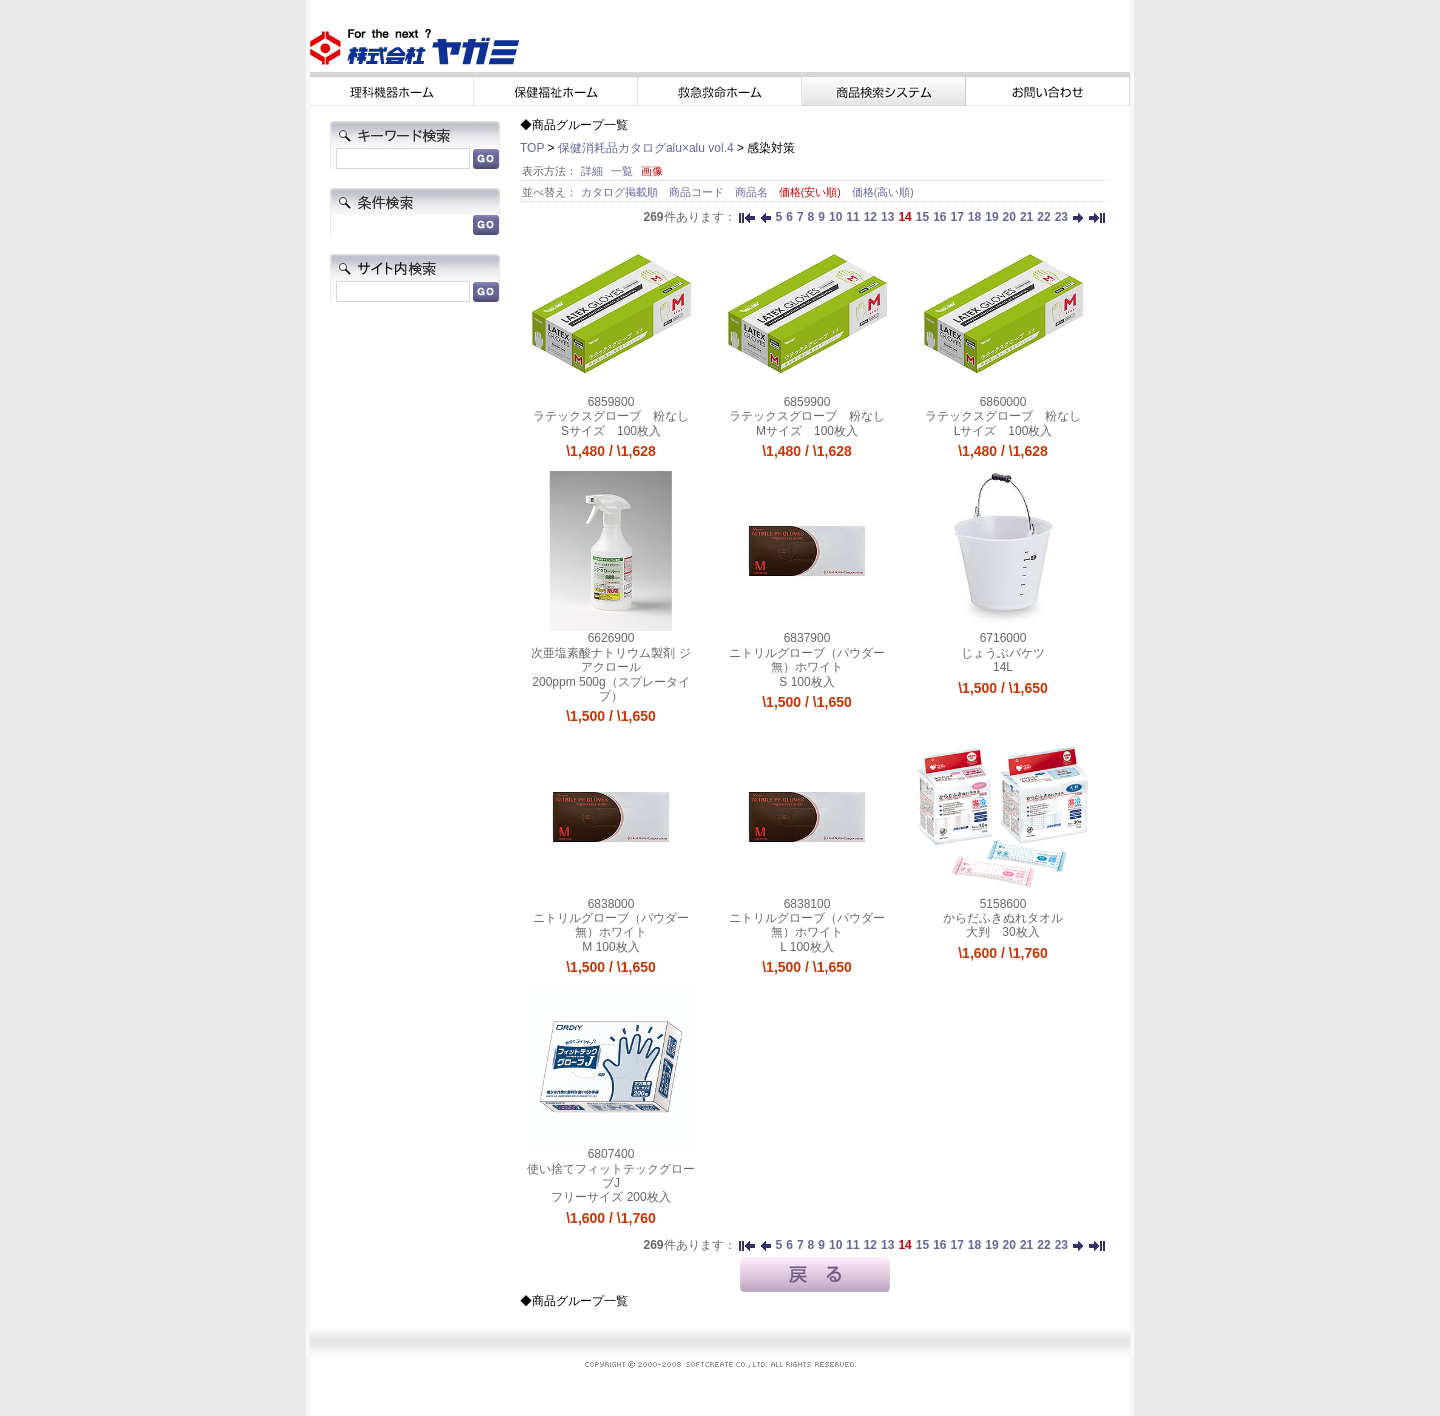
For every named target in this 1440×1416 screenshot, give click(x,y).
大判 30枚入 (1002, 932)
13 (887, 217)
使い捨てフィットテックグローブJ (611, 1176)
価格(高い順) (883, 192)
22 (1043, 217)
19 (991, 217)
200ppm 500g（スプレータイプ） (610, 689)
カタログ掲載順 (621, 192)
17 (956, 217)
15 (922, 217)
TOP (532, 148)
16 (939, 217)
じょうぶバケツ (1003, 653)
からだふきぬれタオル (1003, 918)
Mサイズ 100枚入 (807, 431)
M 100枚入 (610, 947)
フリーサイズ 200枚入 (610, 1197)
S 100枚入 (806, 682)
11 (852, 217)
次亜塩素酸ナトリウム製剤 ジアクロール (610, 660)
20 (1009, 217)
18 (974, 217)
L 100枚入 (807, 947)
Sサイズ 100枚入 (611, 431)
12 (870, 217)
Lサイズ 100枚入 (1003, 431)
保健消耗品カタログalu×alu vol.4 (646, 148)
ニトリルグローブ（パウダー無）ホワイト (807, 660)
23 (1061, 217)
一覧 (622, 171)
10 (835, 217)
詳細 (592, 171)
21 (1026, 217)
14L (1003, 667)
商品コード (698, 192)
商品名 (753, 192)
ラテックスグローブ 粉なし (611, 416)
